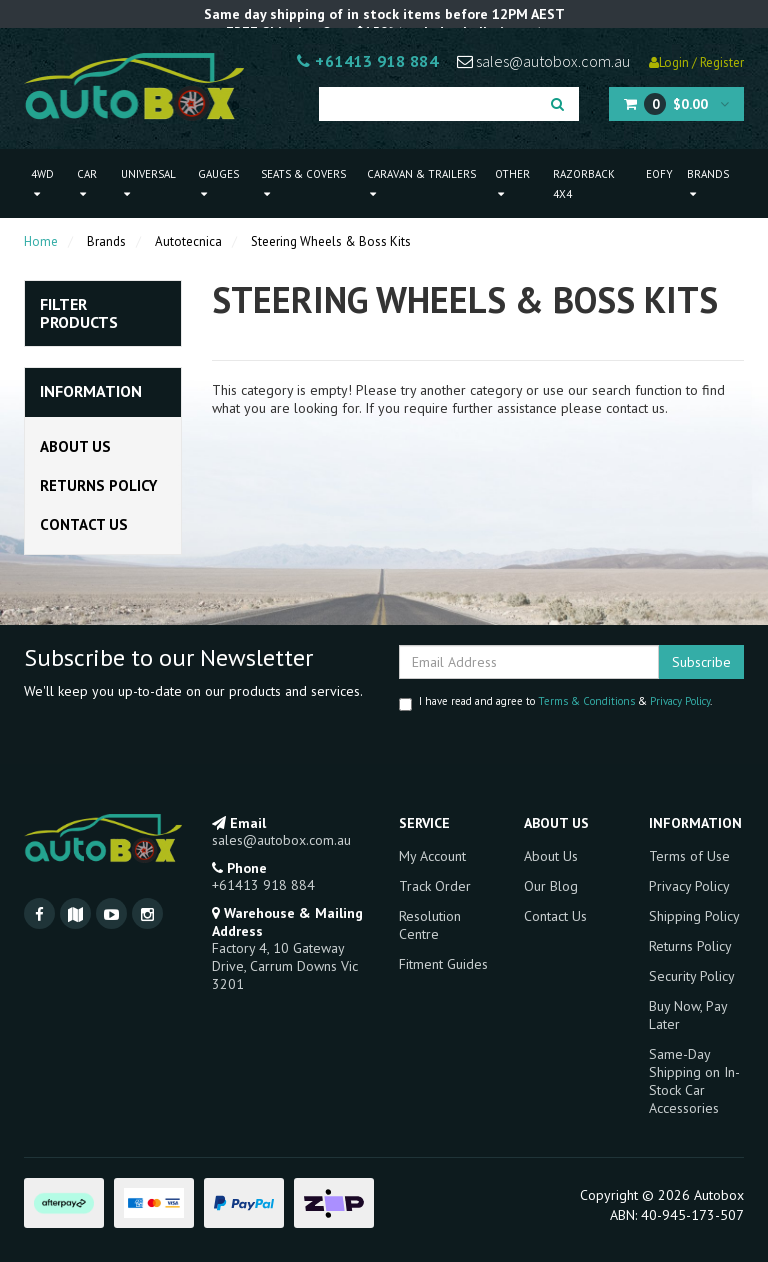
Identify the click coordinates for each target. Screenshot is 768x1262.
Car (87, 183)
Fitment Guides (443, 964)
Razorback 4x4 (584, 184)
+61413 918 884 (367, 61)
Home (41, 241)
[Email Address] (529, 662)
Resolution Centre (430, 925)
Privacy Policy (680, 701)
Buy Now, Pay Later (688, 1015)
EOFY (659, 174)
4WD (42, 183)
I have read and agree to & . (555, 702)
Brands (708, 183)
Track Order (435, 886)
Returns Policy (98, 485)
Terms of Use (689, 856)
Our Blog (551, 886)
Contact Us (84, 524)
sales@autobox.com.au (543, 61)
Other (512, 183)
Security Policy (692, 976)
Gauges (218, 183)
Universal (148, 183)
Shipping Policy (694, 916)
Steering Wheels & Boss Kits (331, 241)
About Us (75, 446)
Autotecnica (188, 241)
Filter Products (79, 313)
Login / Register (696, 62)
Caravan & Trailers (421, 183)
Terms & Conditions (586, 701)
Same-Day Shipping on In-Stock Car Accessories (694, 1081)
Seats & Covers (303, 183)
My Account (432, 856)
